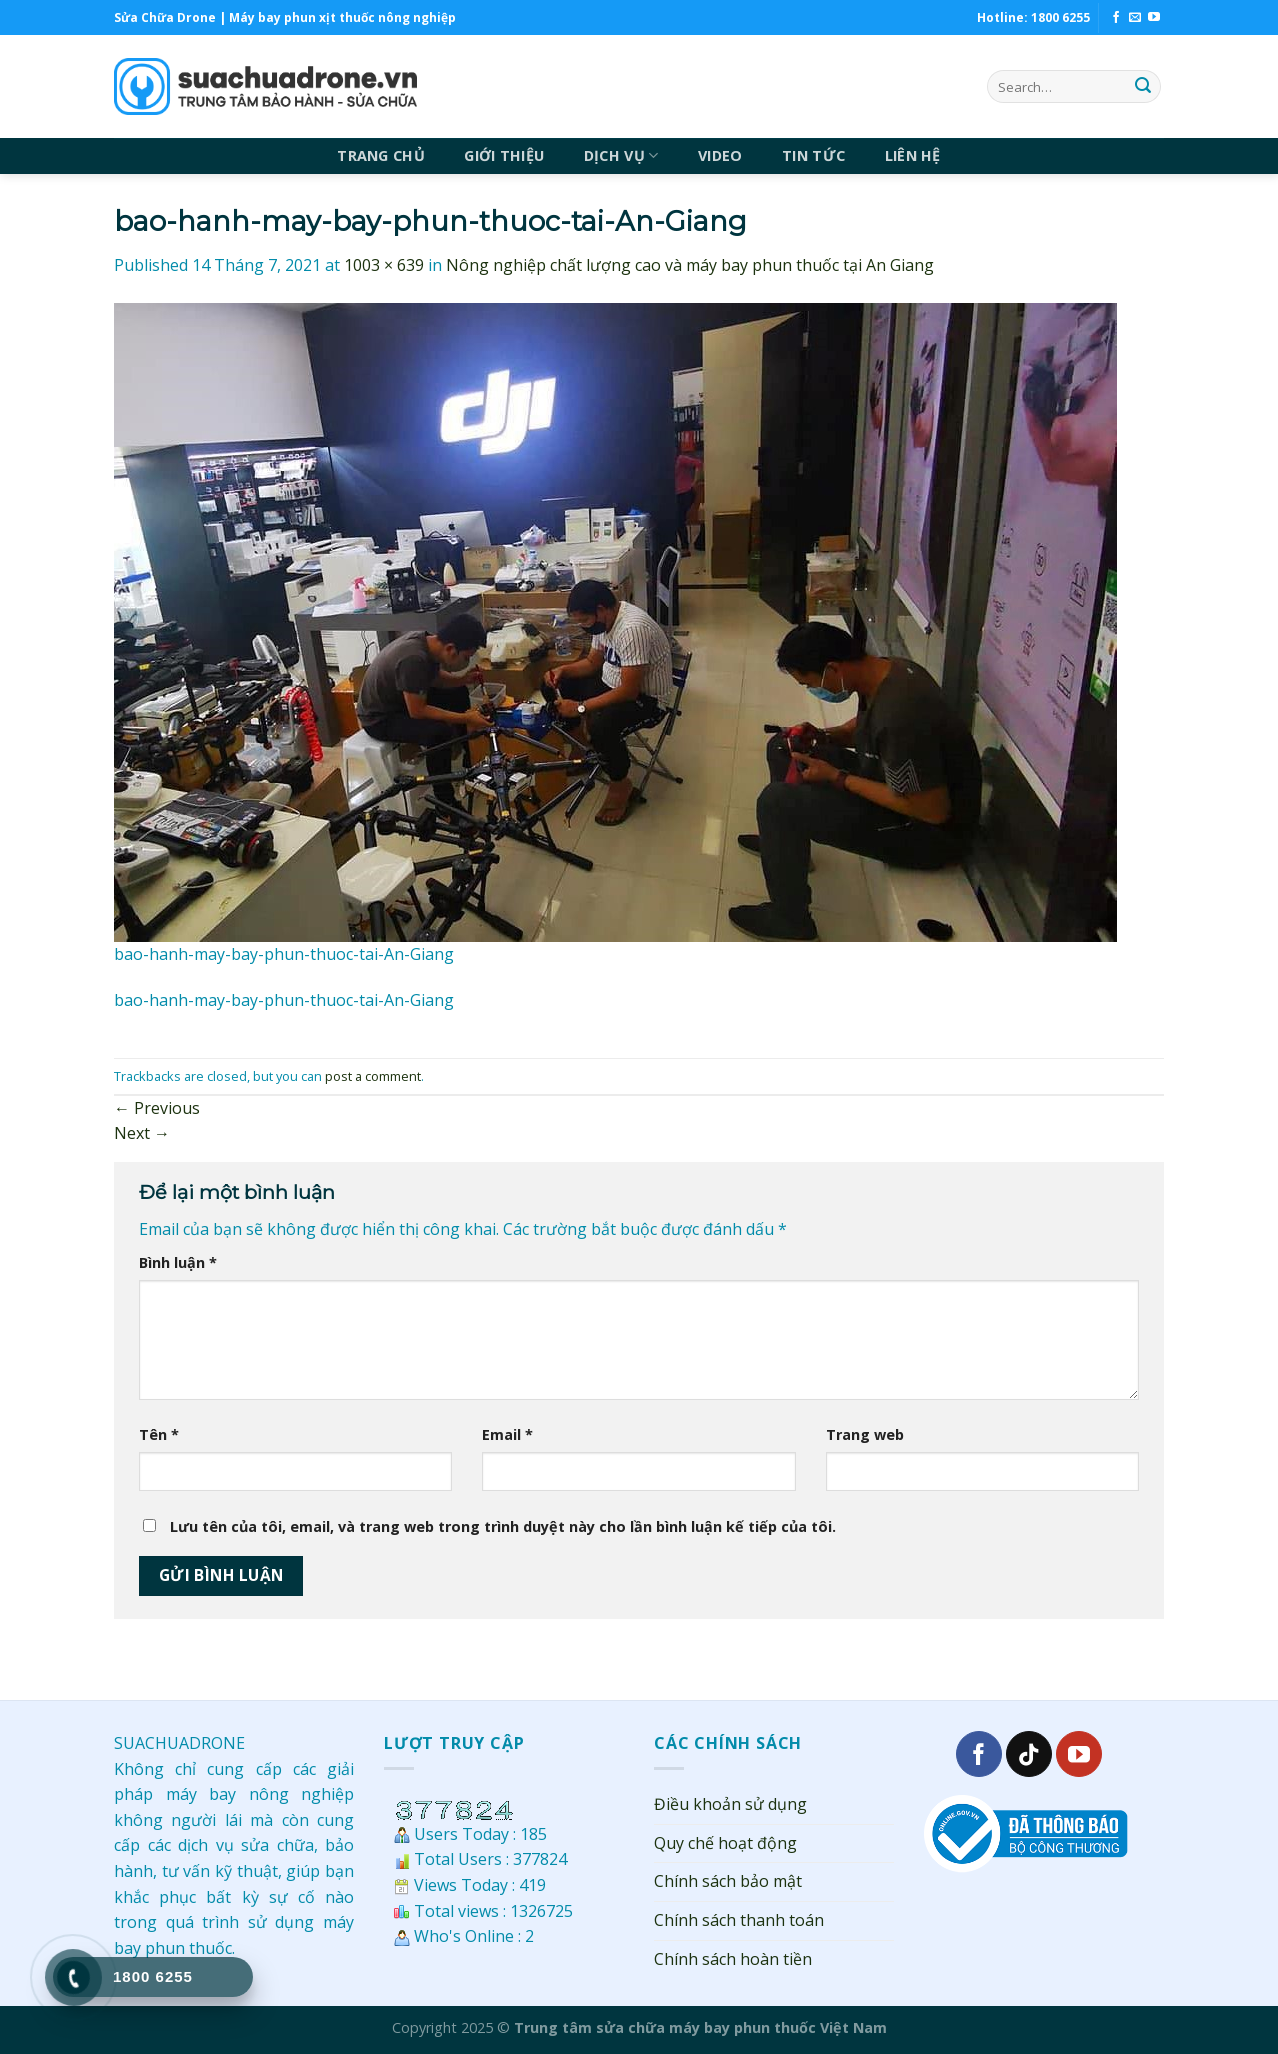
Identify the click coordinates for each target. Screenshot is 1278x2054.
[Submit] (1143, 87)
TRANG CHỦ (381, 155)
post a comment (373, 1076)
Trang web (865, 1434)
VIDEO (720, 155)
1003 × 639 (384, 265)
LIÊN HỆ (913, 155)
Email (507, 1434)
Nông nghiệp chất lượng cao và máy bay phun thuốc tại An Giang (690, 265)
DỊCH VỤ (621, 156)
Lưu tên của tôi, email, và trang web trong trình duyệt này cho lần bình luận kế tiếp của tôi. (503, 1526)
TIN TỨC (813, 155)
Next (142, 1133)
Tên (159, 1434)
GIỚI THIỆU (504, 155)
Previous (157, 1108)
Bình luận (178, 1262)
